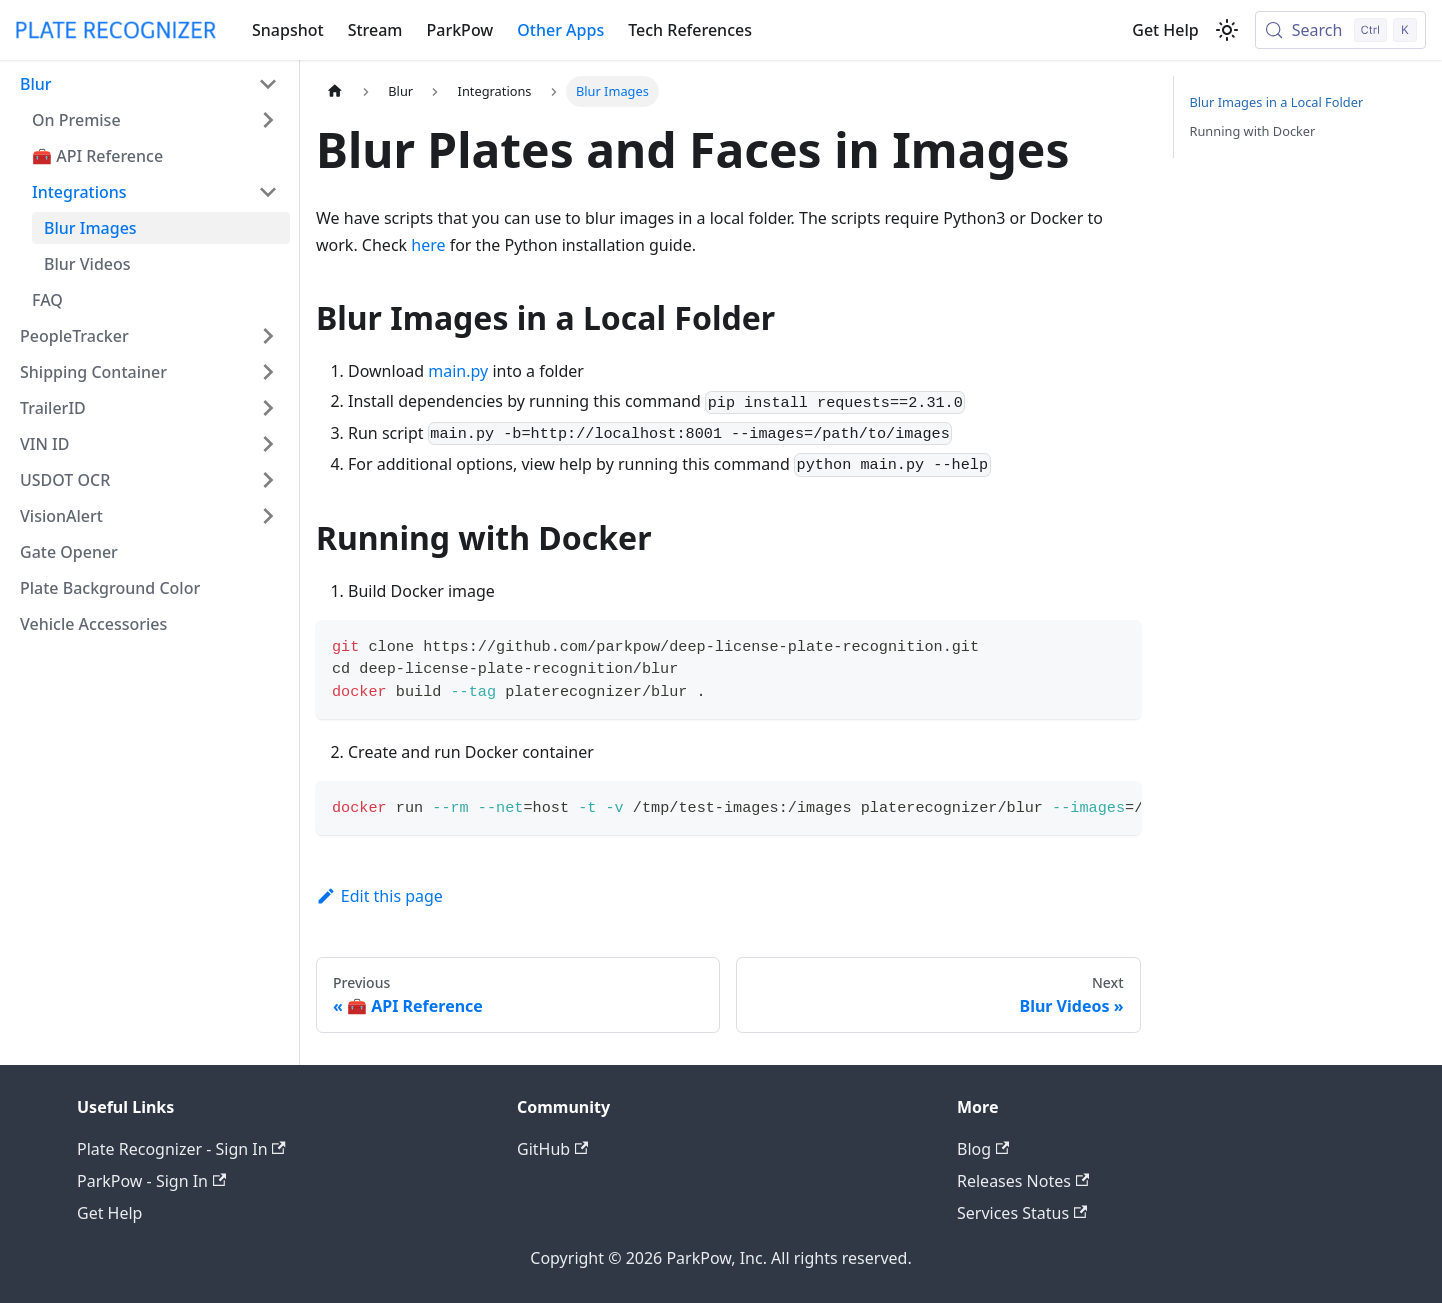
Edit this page (379, 896)
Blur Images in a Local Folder (1277, 102)
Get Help (1165, 30)
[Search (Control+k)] (1340, 30)
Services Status (1022, 1213)
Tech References (690, 30)
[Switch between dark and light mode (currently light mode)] (1227, 30)
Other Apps (560, 30)
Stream (375, 30)
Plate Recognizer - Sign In (181, 1149)
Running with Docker (1253, 131)
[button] (149, 84)
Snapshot (288, 30)
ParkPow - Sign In (151, 1181)
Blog (983, 1149)
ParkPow (460, 30)
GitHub (552, 1149)
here (428, 245)
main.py (458, 371)
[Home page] (335, 91)
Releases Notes (1023, 1181)
